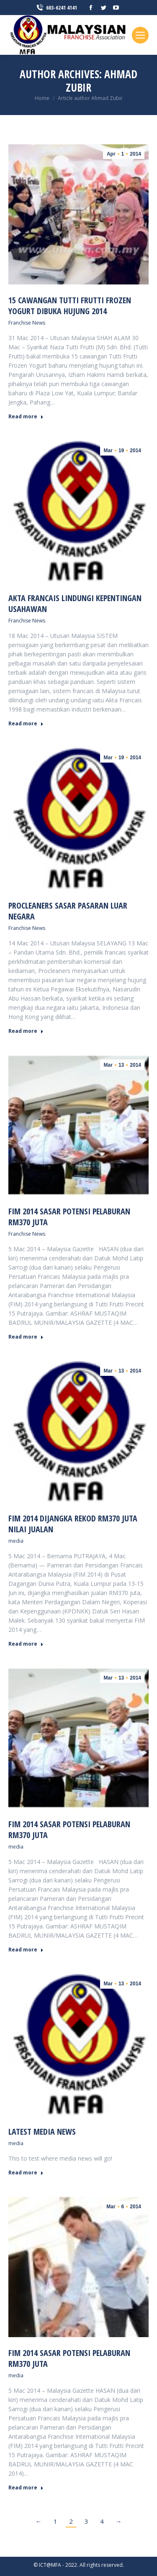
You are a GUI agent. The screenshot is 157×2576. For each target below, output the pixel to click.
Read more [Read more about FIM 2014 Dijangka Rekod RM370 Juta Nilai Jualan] (26, 1644)
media (15, 1540)
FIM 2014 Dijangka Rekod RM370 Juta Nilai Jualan (72, 1524)
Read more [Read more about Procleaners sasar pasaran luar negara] (26, 1031)
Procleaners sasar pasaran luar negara (67, 911)
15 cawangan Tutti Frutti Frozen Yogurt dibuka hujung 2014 (69, 305)
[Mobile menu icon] (140, 35)
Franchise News (26, 322)
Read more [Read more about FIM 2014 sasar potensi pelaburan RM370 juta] (26, 1337)
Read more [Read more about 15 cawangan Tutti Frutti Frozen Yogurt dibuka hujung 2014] (26, 416)
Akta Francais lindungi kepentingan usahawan (75, 603)
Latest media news (42, 2131)
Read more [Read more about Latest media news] (26, 2172)
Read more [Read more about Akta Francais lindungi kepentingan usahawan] (26, 723)
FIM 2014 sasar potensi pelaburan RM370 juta (69, 1217)
